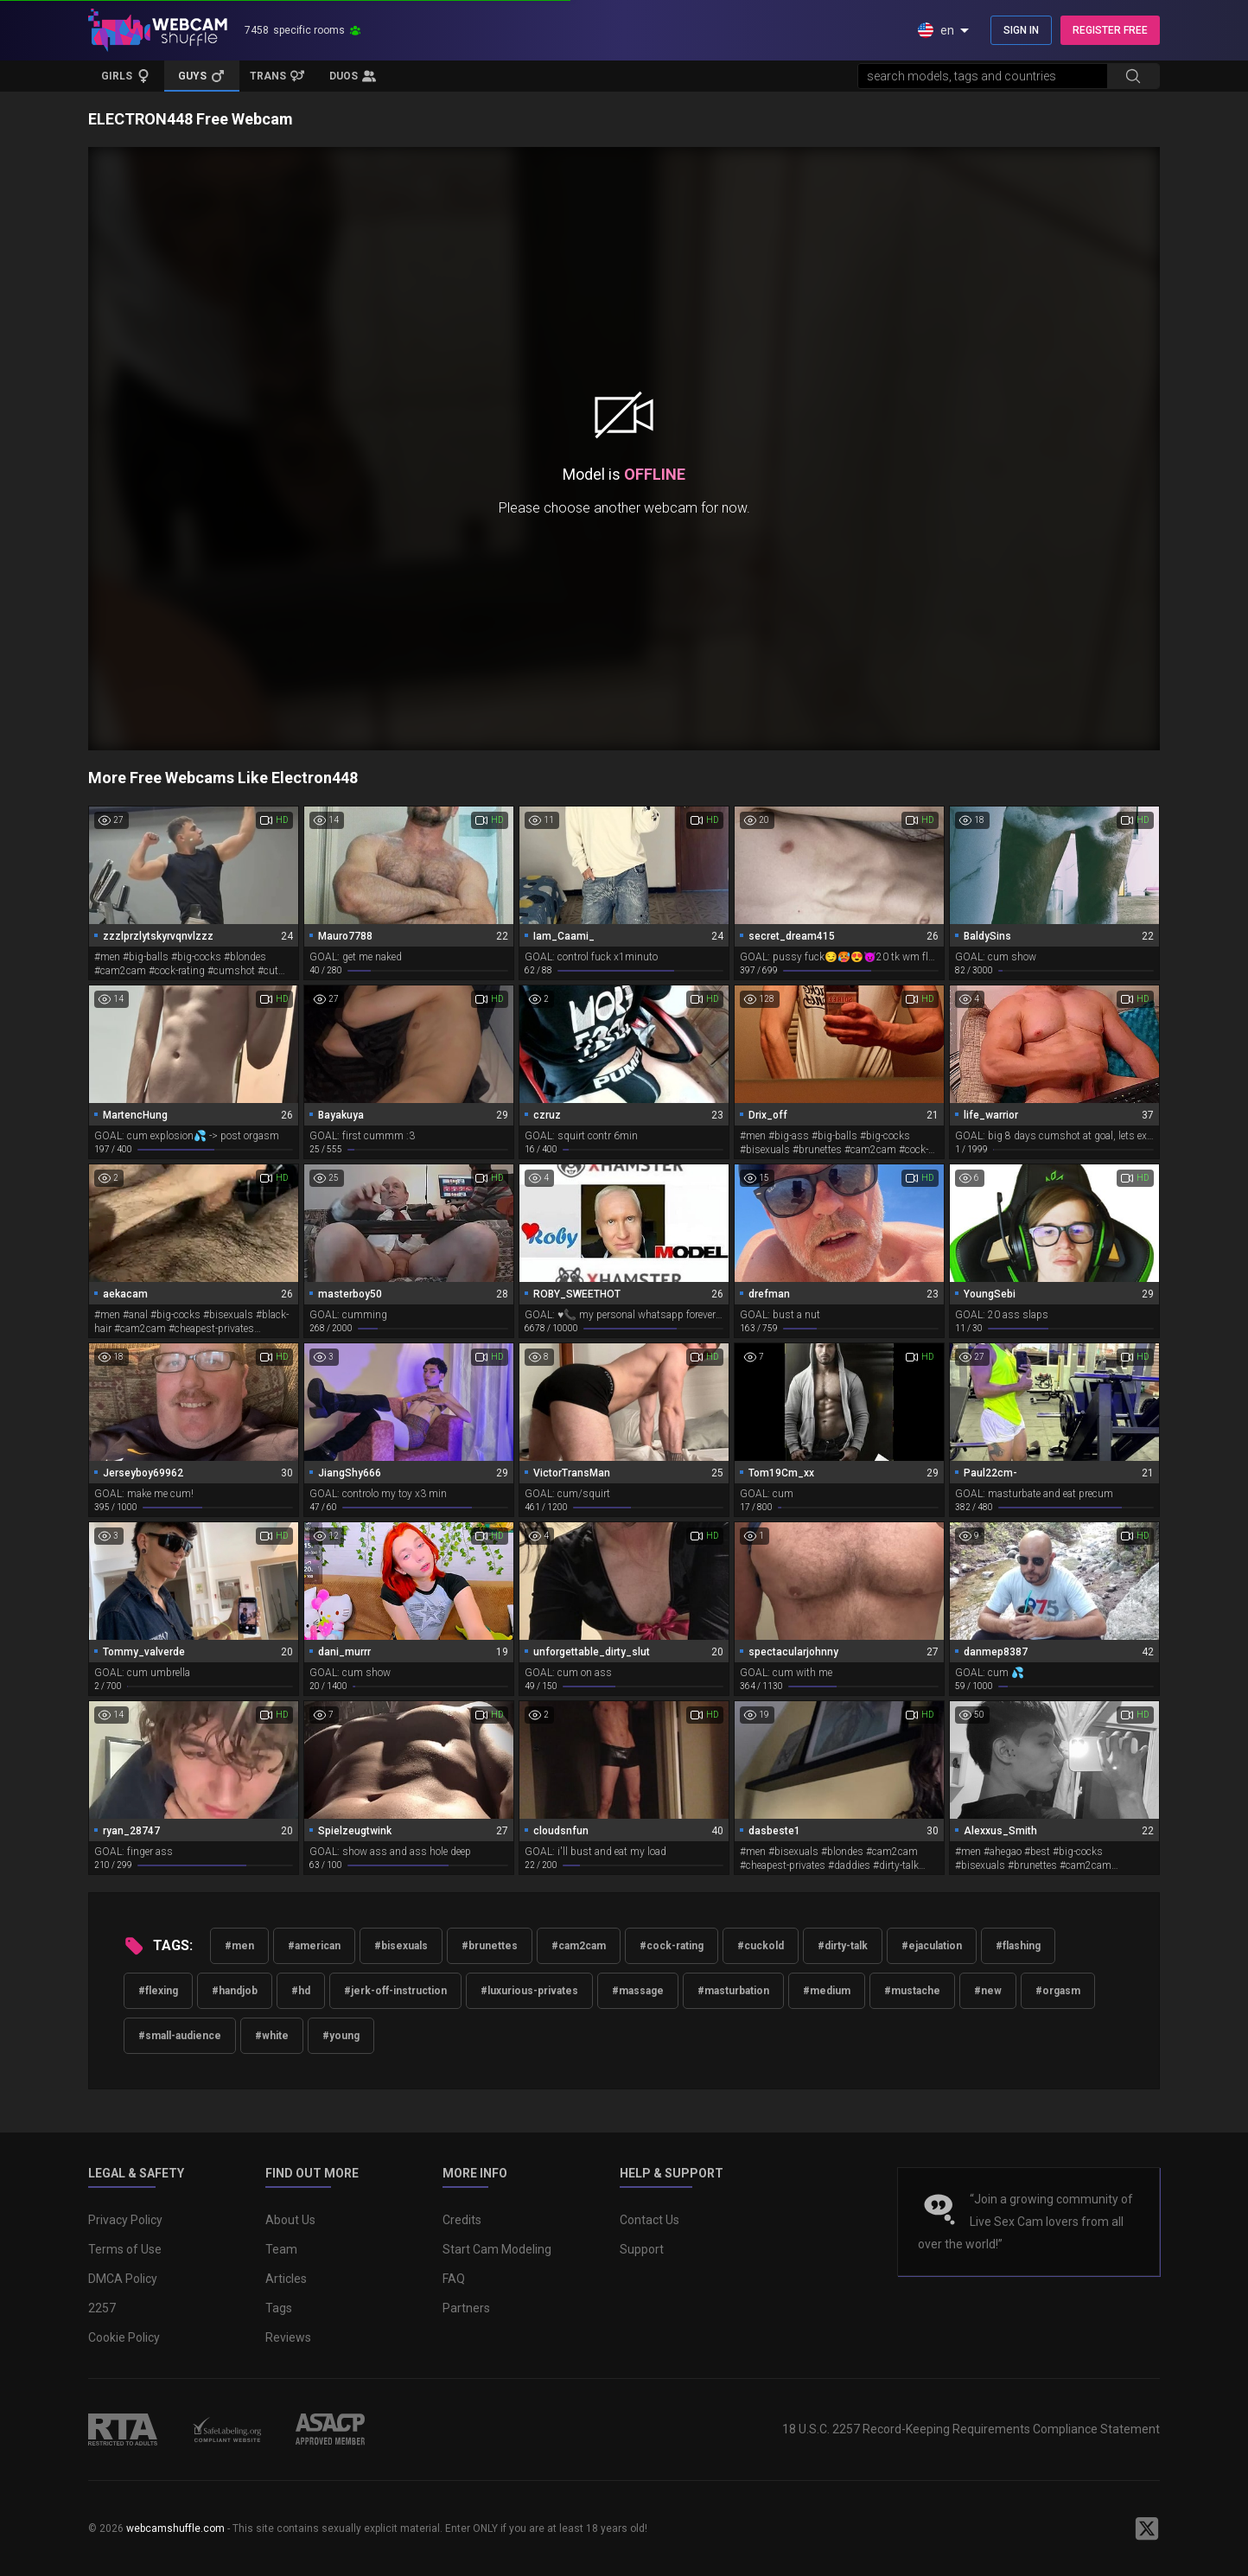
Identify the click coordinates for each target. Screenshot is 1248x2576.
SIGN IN (1021, 30)
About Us (290, 2220)
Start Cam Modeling (497, 2249)
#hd (300, 1991)
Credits (462, 2220)
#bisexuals (401, 1946)
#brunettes (490, 1946)
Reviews (288, 2337)
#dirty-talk (843, 1946)
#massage (638, 1991)
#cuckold (760, 1946)
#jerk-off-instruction (395, 1991)
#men (239, 1946)
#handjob (235, 1991)
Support (642, 2249)
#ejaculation (931, 1946)
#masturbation (733, 1991)
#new (988, 1991)
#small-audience (179, 2036)
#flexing (158, 1991)
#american (314, 1946)
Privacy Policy (125, 2220)
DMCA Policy (122, 2279)
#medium (826, 1991)
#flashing (1018, 1946)
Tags (278, 2308)
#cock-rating (672, 1946)
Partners (466, 2308)
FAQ (454, 2279)
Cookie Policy (124, 2337)
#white (272, 2036)
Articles (286, 2279)
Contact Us (649, 2220)
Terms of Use (125, 2249)
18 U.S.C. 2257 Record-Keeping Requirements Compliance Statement (971, 2429)
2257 (102, 2308)
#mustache (912, 1991)
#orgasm (1057, 1991)
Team (281, 2249)
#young (341, 2036)
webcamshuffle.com (175, 2528)
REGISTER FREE (1110, 30)
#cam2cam (578, 1946)
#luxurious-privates (529, 1991)
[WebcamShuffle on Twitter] (1147, 2528)
